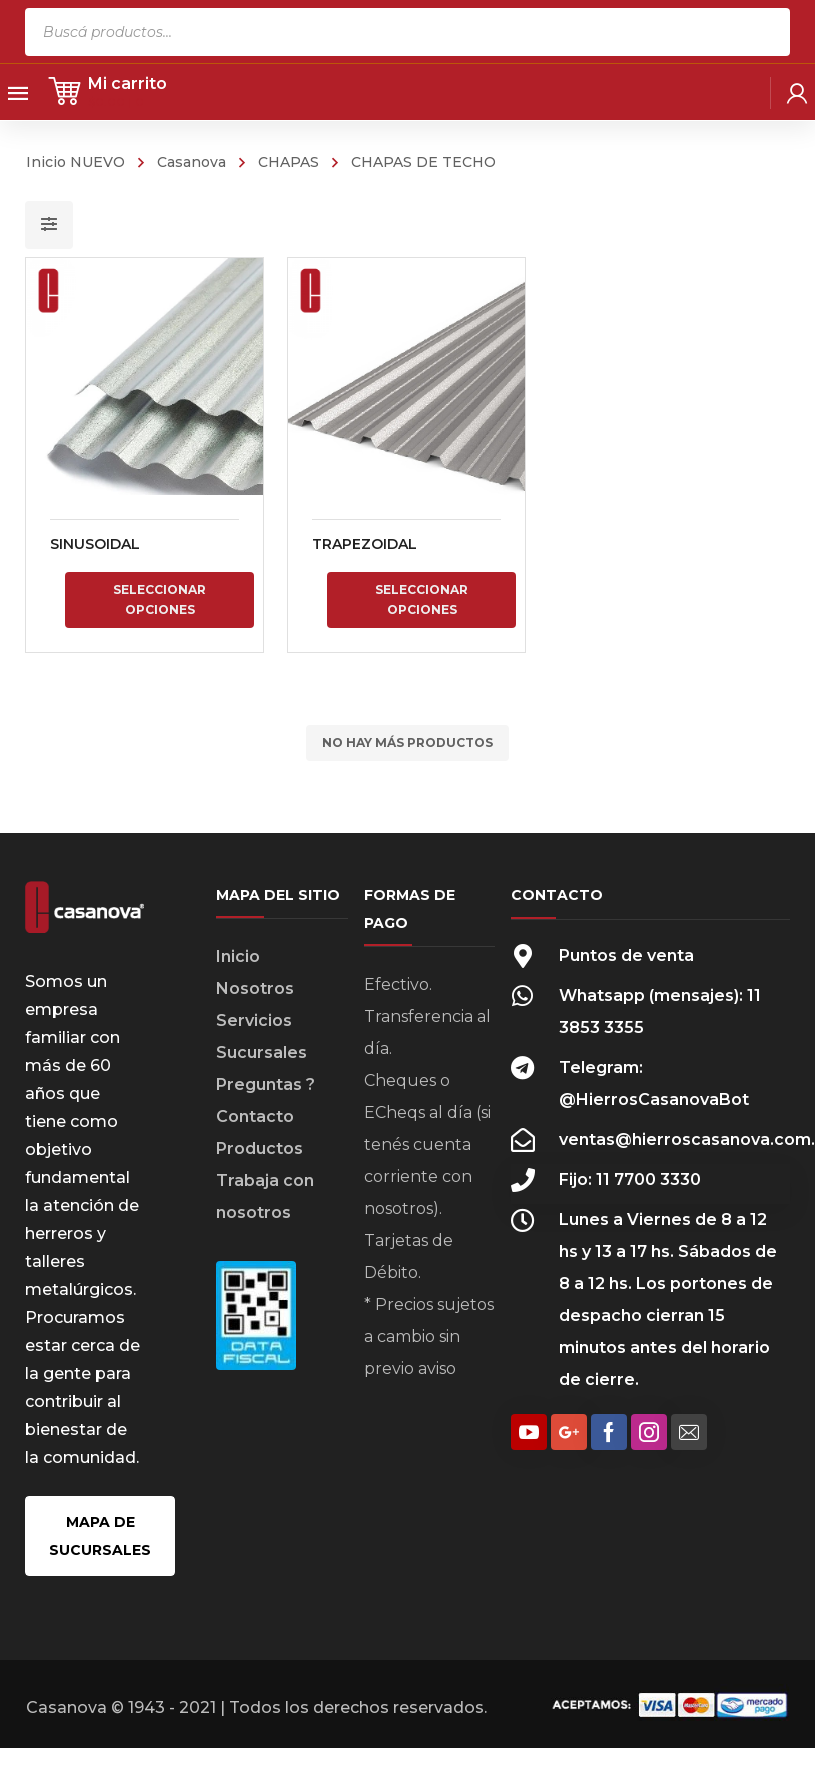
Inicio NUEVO (75, 162)
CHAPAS (288, 162)
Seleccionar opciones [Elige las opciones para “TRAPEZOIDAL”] (420, 599)
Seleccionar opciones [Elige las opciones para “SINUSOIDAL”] (159, 599)
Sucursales (261, 1052)
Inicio (238, 956)
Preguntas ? (265, 1084)
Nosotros (255, 988)
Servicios (254, 1020)
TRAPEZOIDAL (363, 544)
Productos (259, 1148)
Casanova (191, 162)
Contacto (255, 1116)
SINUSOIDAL (95, 544)
